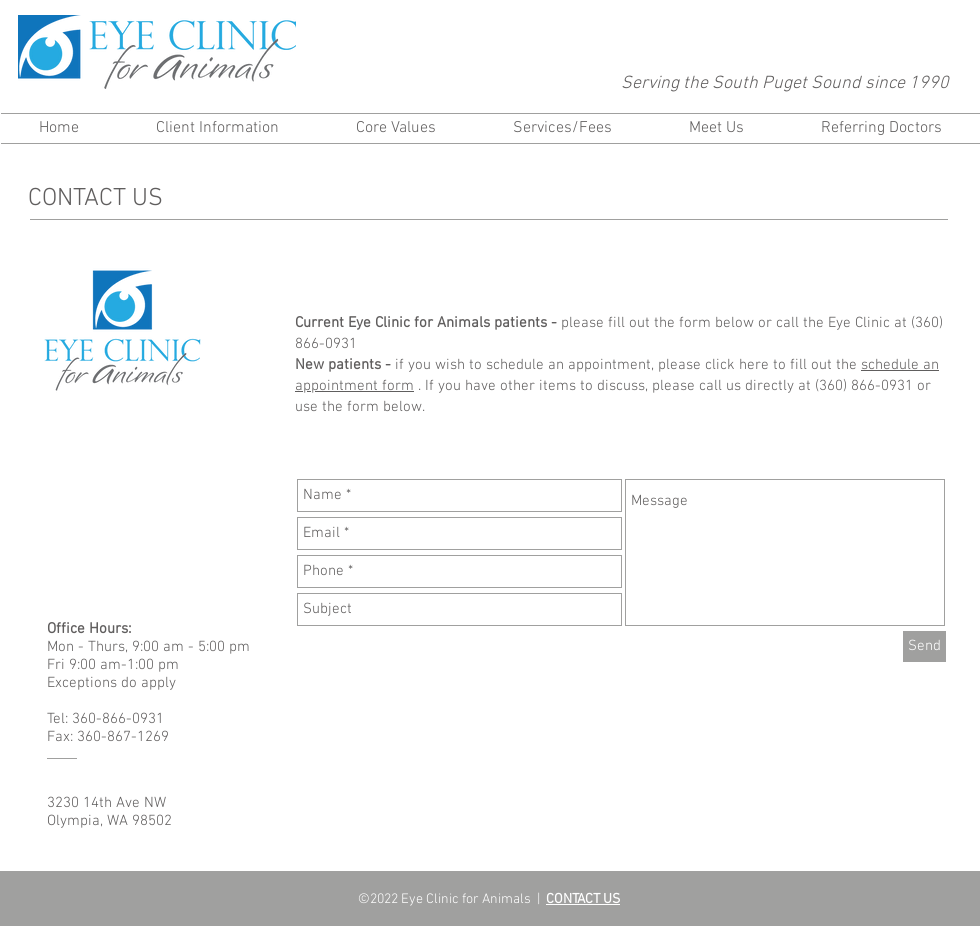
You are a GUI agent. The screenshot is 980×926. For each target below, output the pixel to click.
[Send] (924, 646)
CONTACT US (583, 899)
